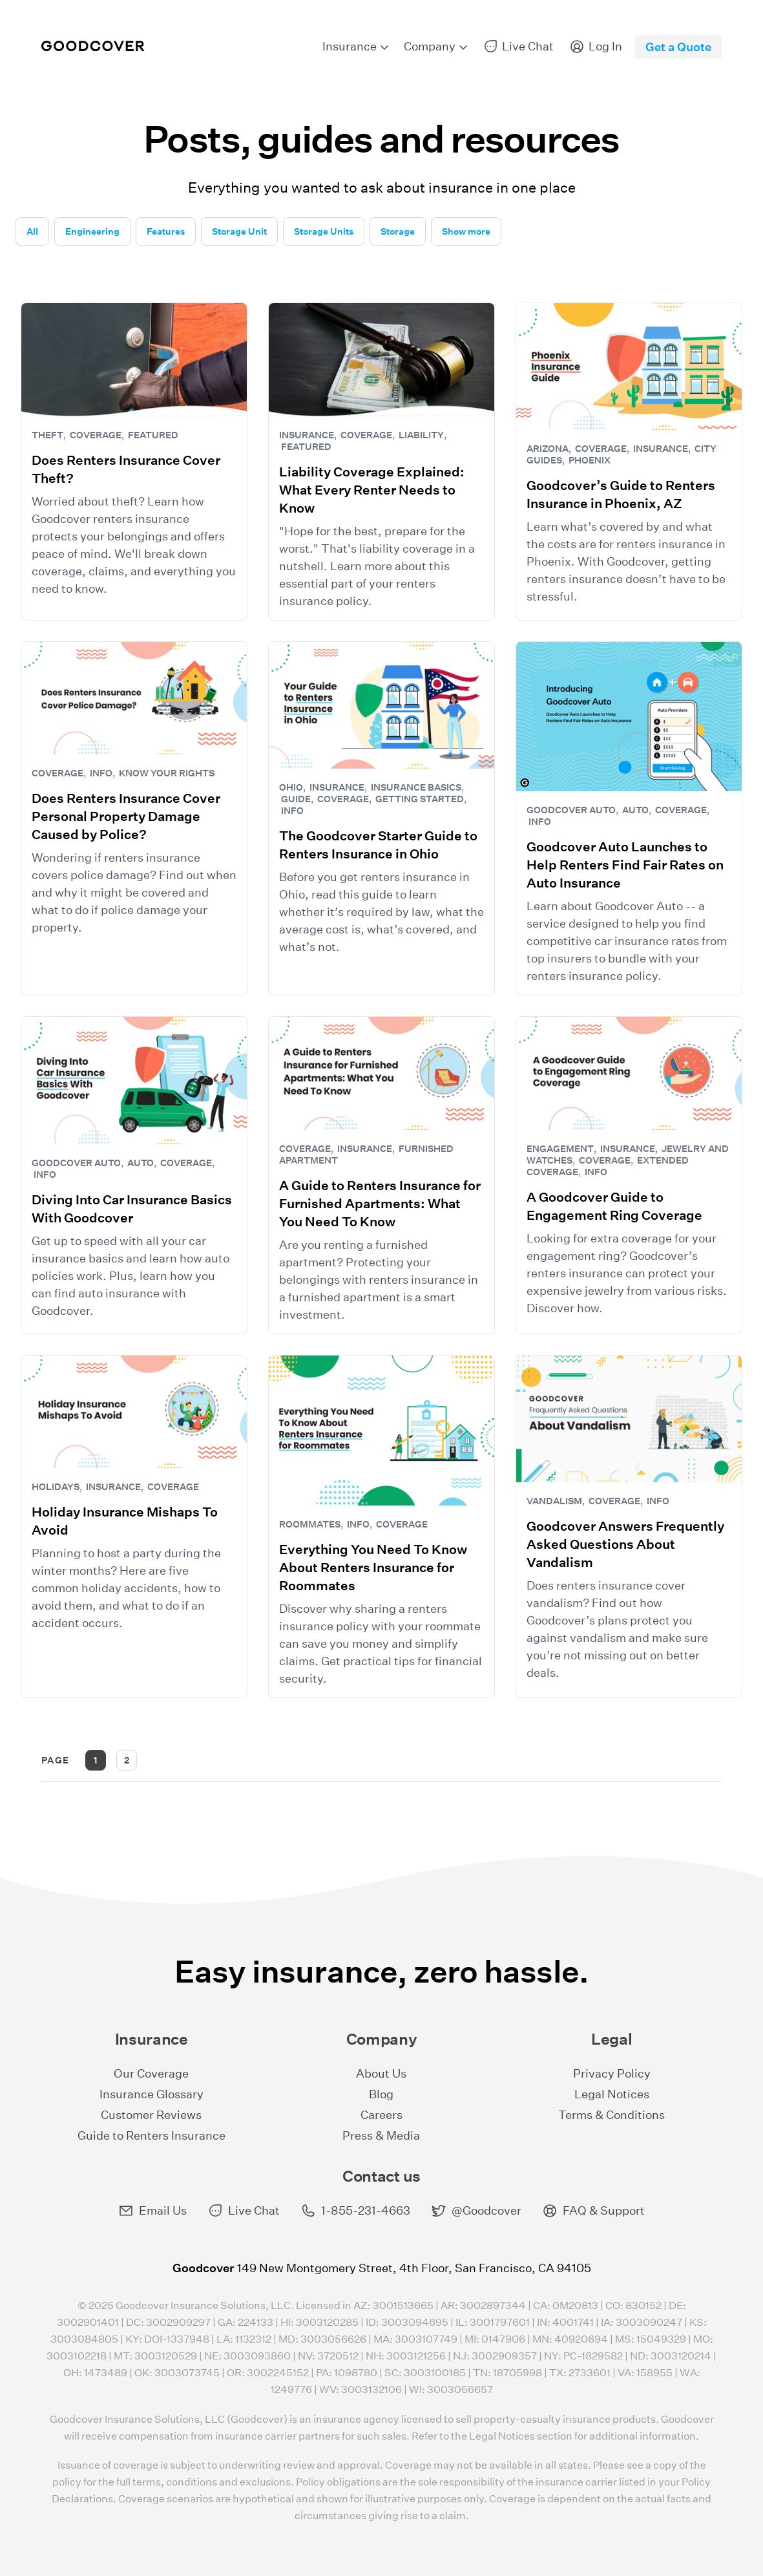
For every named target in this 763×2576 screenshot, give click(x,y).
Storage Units (323, 231)
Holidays (55, 1487)
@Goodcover (476, 2211)
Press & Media (381, 2135)
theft (47, 435)
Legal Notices (611, 2094)
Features (166, 231)
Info (101, 773)
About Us (381, 2073)
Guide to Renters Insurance (151, 2135)
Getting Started (419, 799)
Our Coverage (151, 2073)
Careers (381, 2115)
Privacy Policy (612, 2073)
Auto (635, 810)
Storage (398, 231)
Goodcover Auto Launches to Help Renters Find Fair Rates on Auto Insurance (625, 865)
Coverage (95, 435)
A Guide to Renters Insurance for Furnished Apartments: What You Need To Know (380, 1203)
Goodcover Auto (571, 810)
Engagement (560, 1149)
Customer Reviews (151, 2115)
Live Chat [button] (243, 2211)
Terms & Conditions (611, 2115)
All (32, 231)
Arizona (548, 448)
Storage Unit (239, 231)
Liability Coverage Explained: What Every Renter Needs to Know (372, 490)
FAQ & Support (593, 2211)
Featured (153, 435)
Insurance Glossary (151, 2094)
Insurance (306, 435)
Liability (421, 435)
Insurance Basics (416, 787)
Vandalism (554, 1501)
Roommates (309, 1524)
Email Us (152, 2211)
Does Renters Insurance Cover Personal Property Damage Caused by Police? (126, 816)
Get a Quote (678, 47)
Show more (466, 231)
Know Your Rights (166, 773)
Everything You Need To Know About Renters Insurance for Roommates (373, 1567)
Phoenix (590, 460)
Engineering (92, 231)
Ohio (291, 787)
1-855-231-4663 (355, 2211)
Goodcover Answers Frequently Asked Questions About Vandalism (625, 1544)
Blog (381, 2094)
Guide (296, 799)
